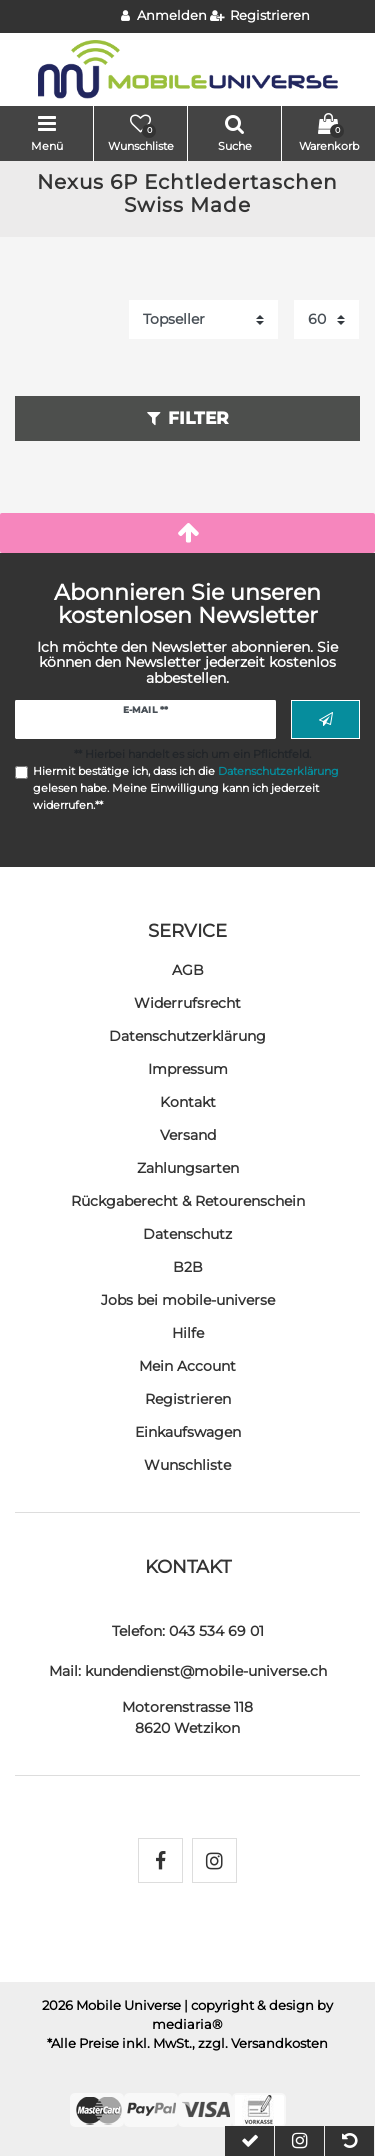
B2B (188, 1267)
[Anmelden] (164, 16)
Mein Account (187, 1366)
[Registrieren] (260, 16)
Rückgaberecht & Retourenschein (188, 1201)
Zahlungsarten (188, 1168)
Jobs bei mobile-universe (188, 1300)
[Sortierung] (203, 319)
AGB (188, 970)
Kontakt (188, 1102)
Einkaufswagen (188, 1432)
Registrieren (188, 1399)
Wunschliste (187, 1465)
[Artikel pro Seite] (326, 319)
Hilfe (188, 1333)
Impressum (188, 1069)
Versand (188, 1135)
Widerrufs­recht (187, 1003)
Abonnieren (326, 720)
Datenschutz (187, 1234)
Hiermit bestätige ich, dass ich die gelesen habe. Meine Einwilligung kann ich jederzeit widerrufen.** (186, 788)
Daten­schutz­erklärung (187, 1036)
